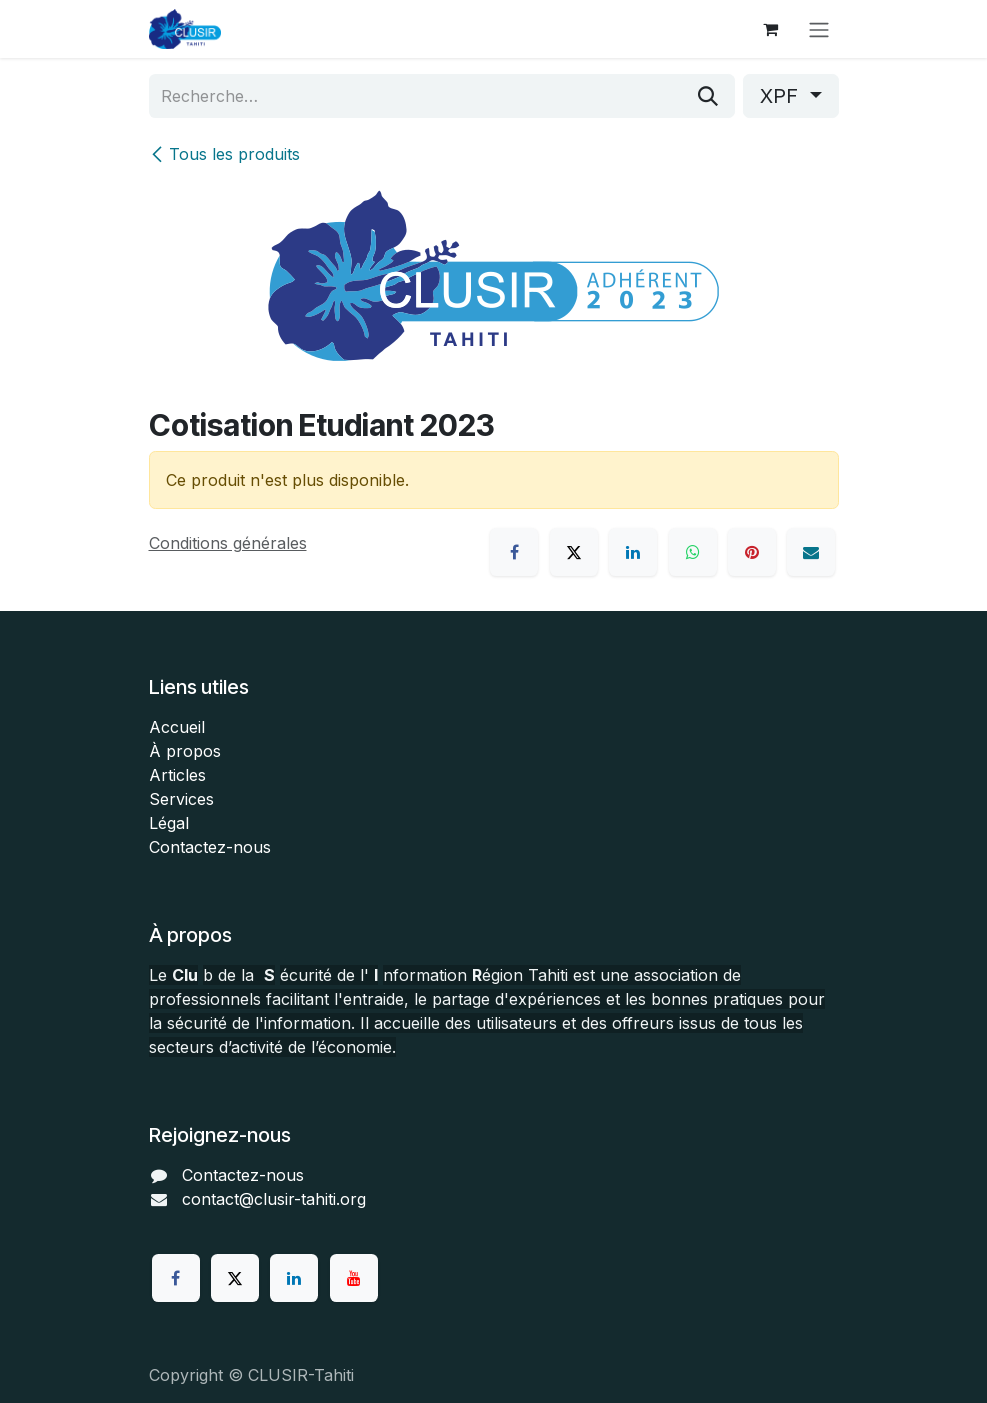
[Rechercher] (708, 96)
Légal (169, 823)
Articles (177, 775)
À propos (185, 751)
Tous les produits (224, 154)
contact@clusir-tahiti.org (274, 1199)
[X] (574, 552)
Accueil (177, 727)
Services (181, 799)
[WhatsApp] (693, 552)
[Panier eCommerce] (771, 29)
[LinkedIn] (633, 552)
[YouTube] (354, 1278)
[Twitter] (235, 1278)
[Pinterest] (752, 552)
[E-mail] (811, 552)
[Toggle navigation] (819, 29)
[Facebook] (514, 552)
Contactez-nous (210, 847)
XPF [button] (782, 96)
